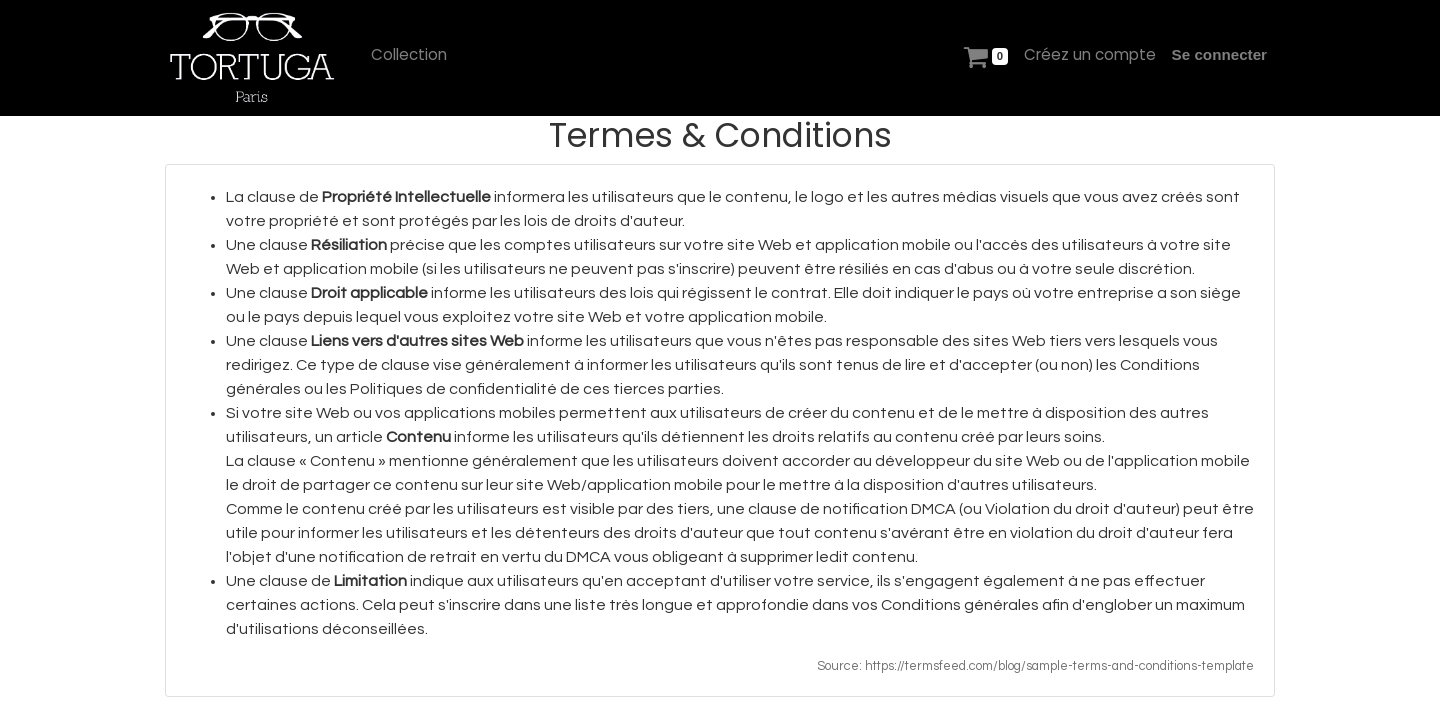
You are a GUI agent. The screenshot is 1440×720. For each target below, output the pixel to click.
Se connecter (1219, 54)
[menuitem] (409, 55)
